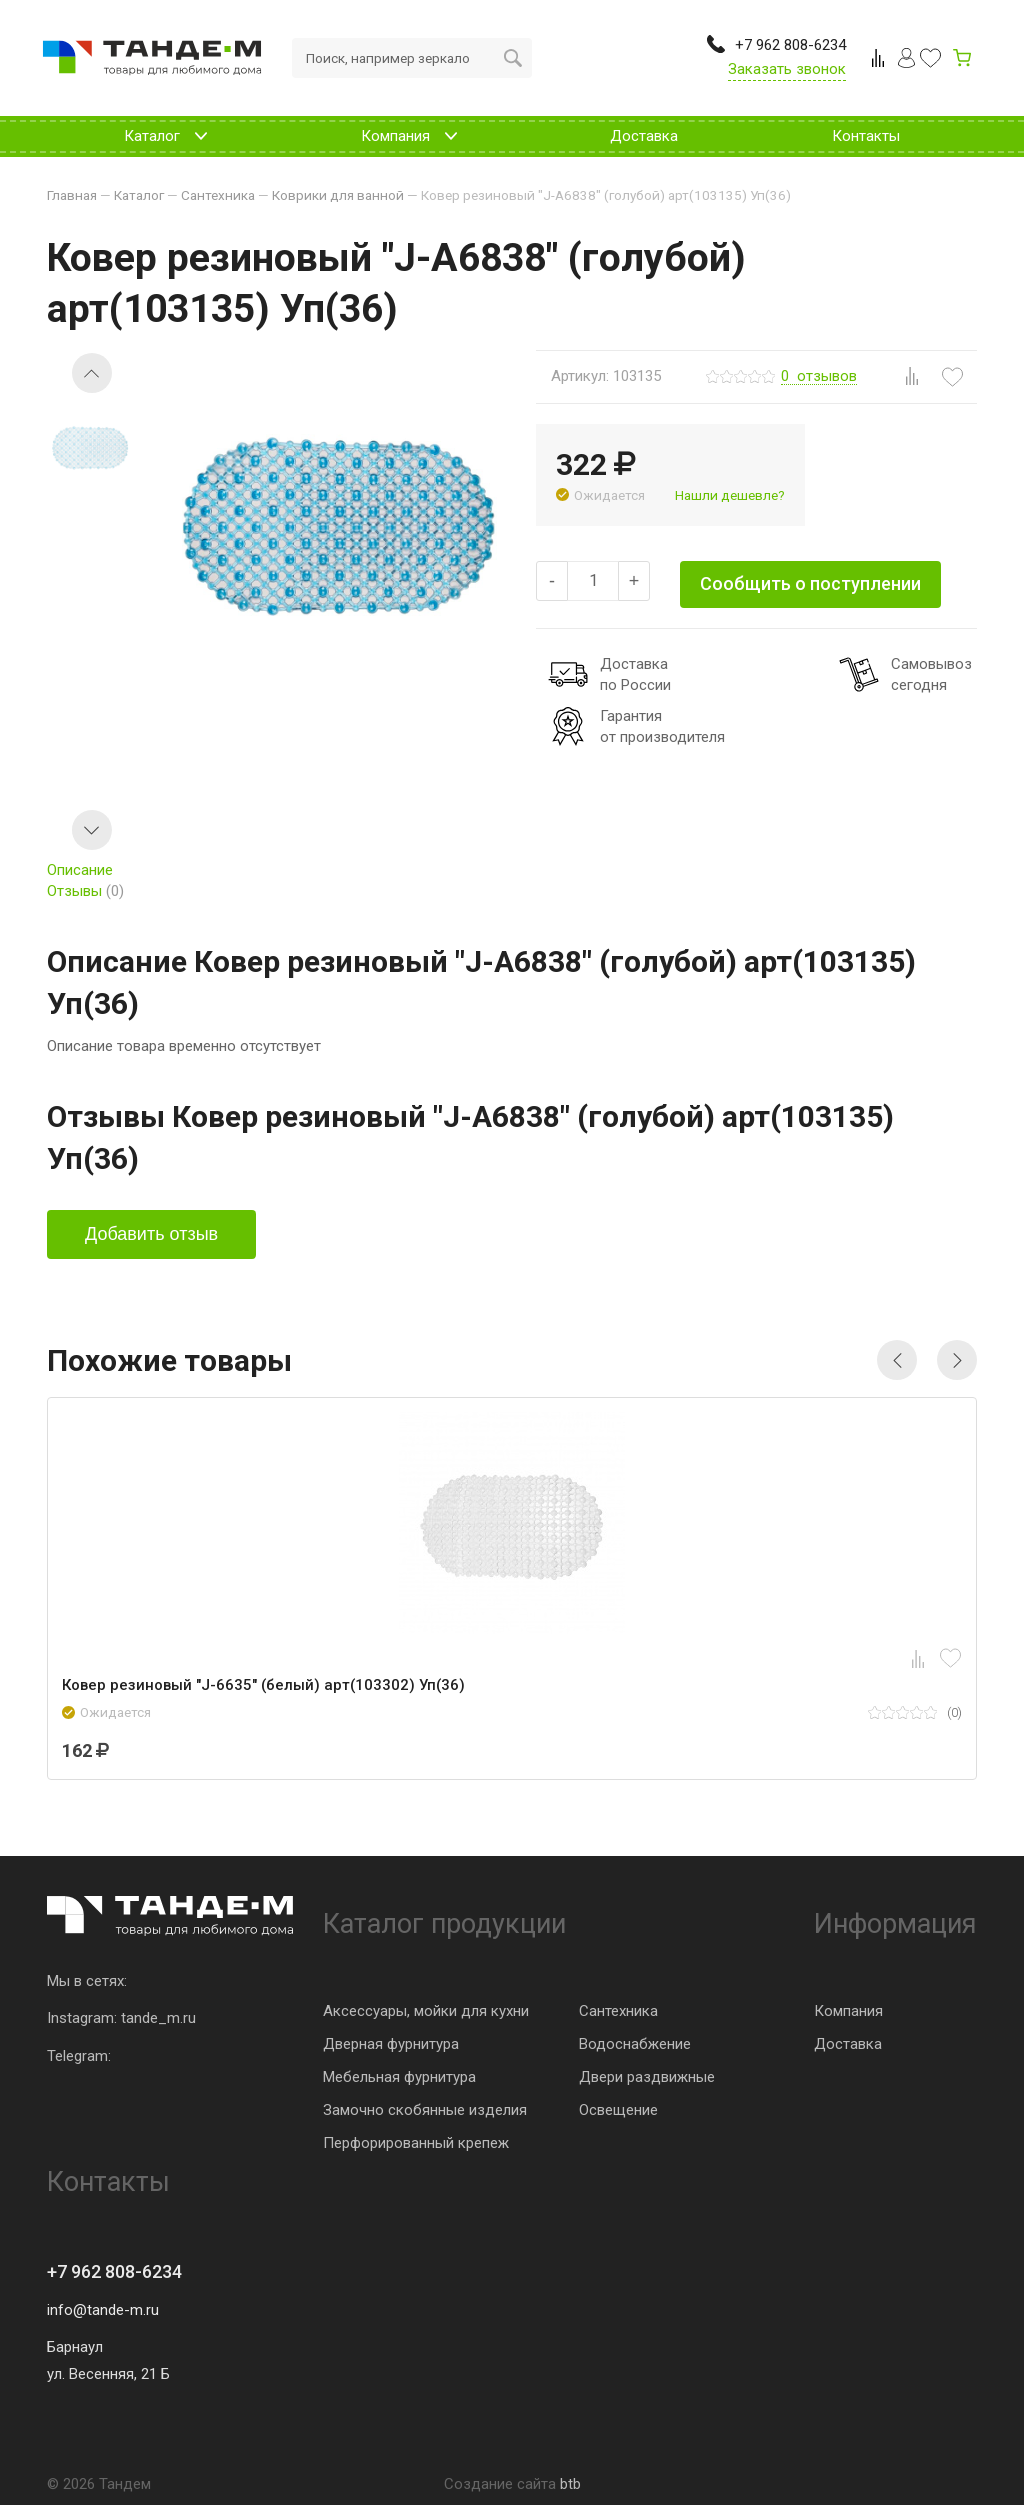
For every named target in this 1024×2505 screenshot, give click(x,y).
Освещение (618, 2110)
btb (570, 2484)
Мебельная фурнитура (399, 2077)
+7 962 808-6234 (114, 2271)
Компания (848, 2011)
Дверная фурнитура (391, 2044)
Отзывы (85, 891)
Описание (80, 870)
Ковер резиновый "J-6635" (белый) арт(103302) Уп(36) (263, 1685)
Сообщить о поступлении (810, 583)
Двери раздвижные (647, 2077)
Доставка (848, 2044)
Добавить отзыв (151, 1234)
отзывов (819, 377)
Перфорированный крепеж (416, 2143)
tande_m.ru (158, 2018)
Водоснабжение (635, 2044)
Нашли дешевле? (730, 495)
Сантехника (618, 2011)
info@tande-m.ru (103, 2310)
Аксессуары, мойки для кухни (426, 2011)
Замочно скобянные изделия (425, 2110)
